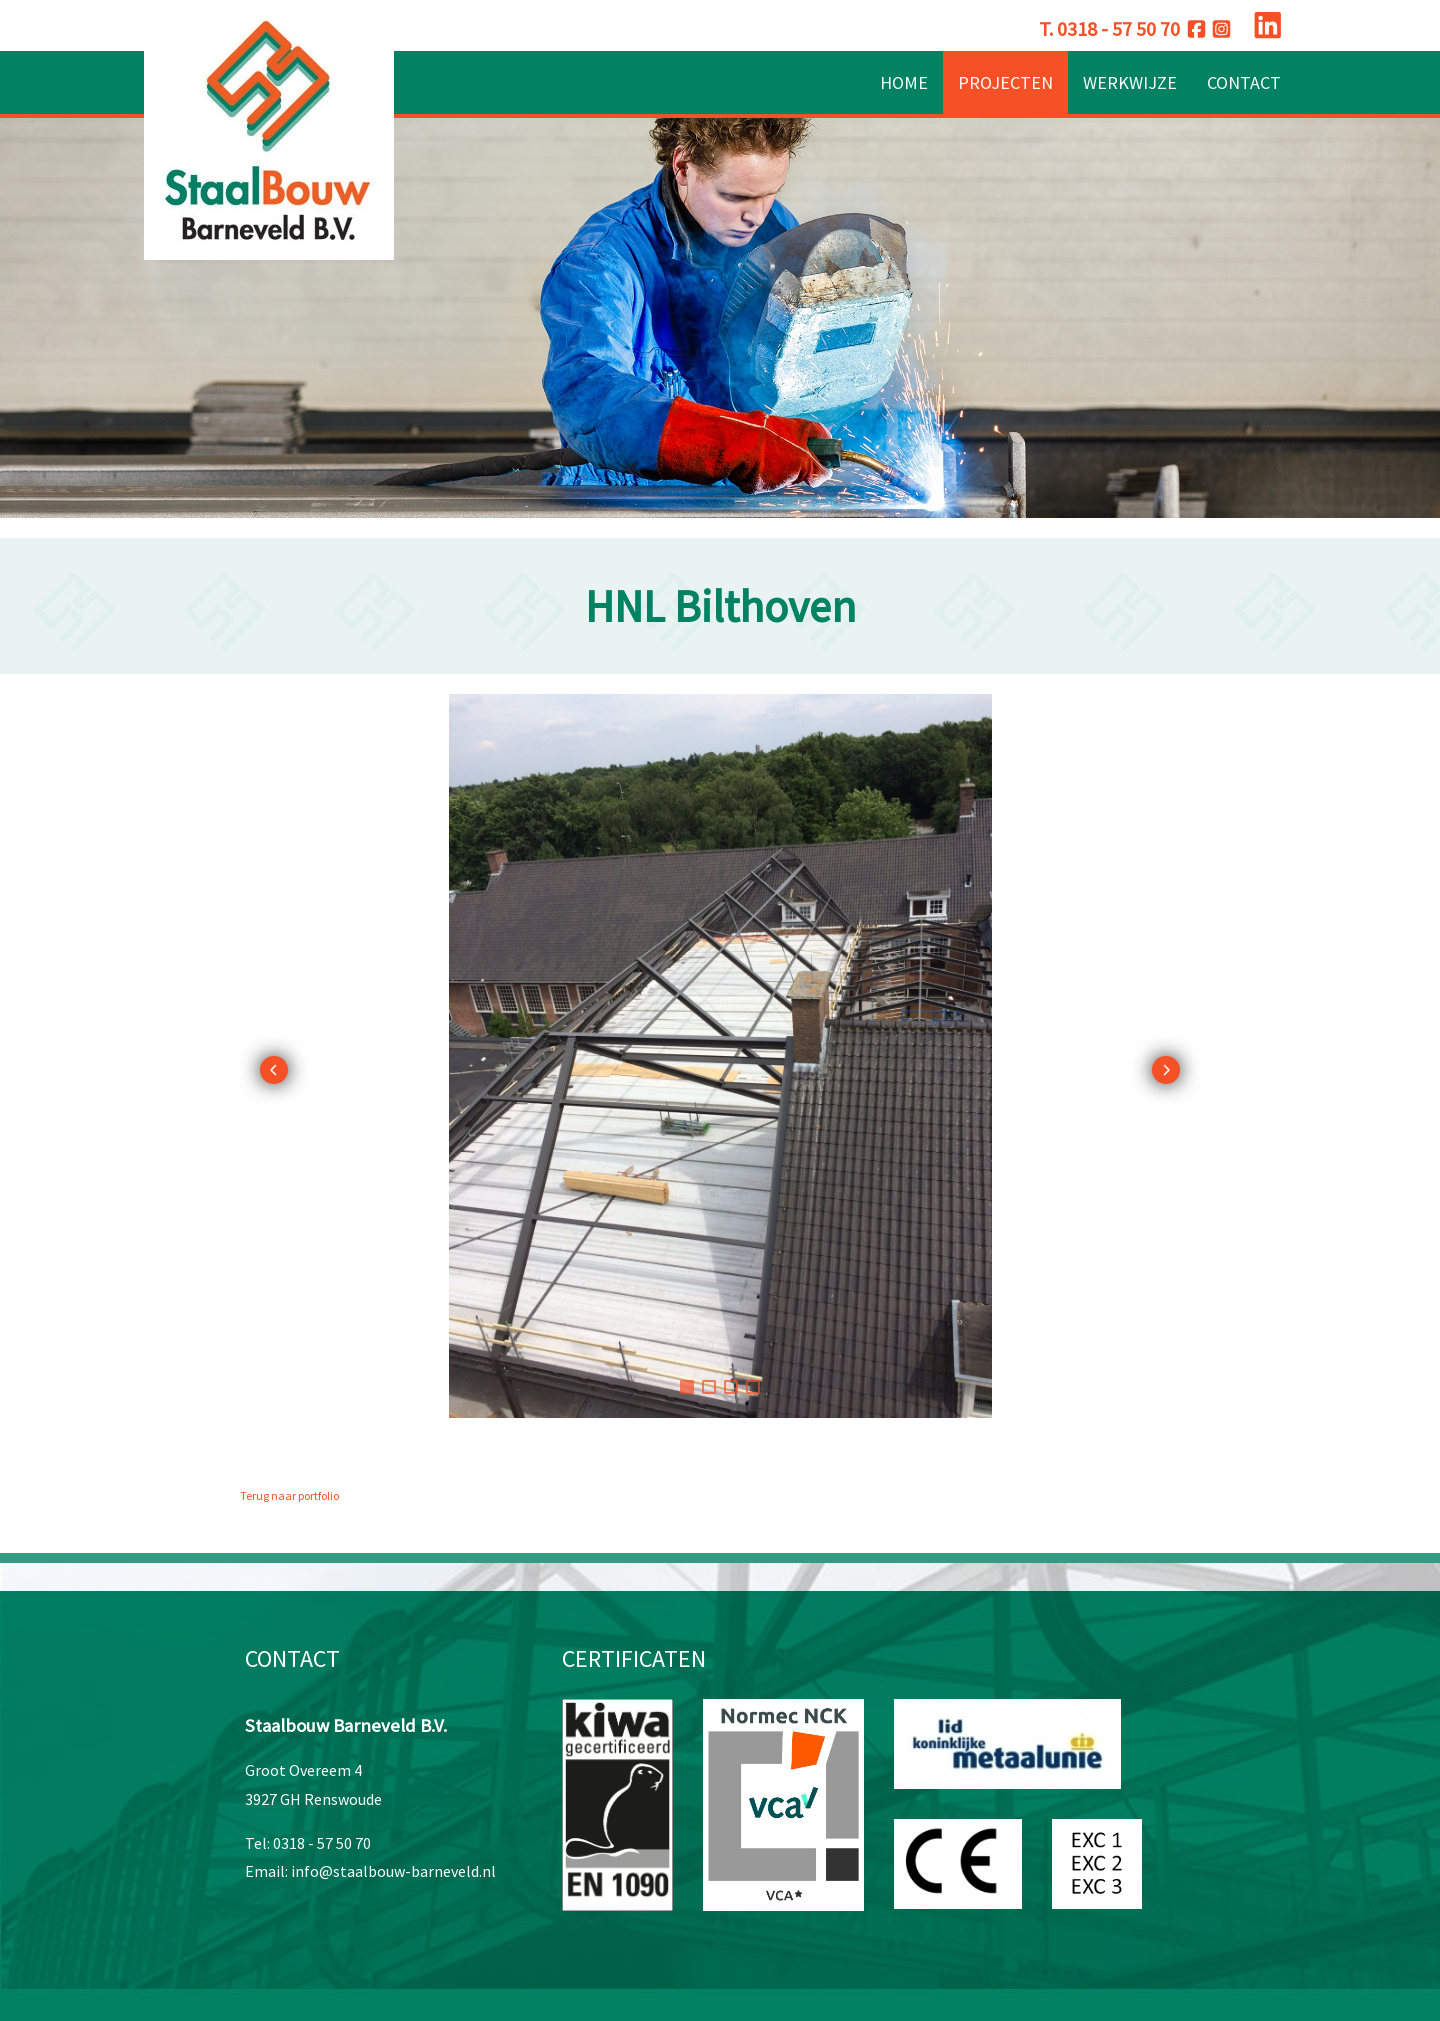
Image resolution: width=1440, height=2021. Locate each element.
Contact (1244, 82)
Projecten (1005, 82)
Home (904, 82)
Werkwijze (1130, 82)
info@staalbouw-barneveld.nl (393, 1871)
